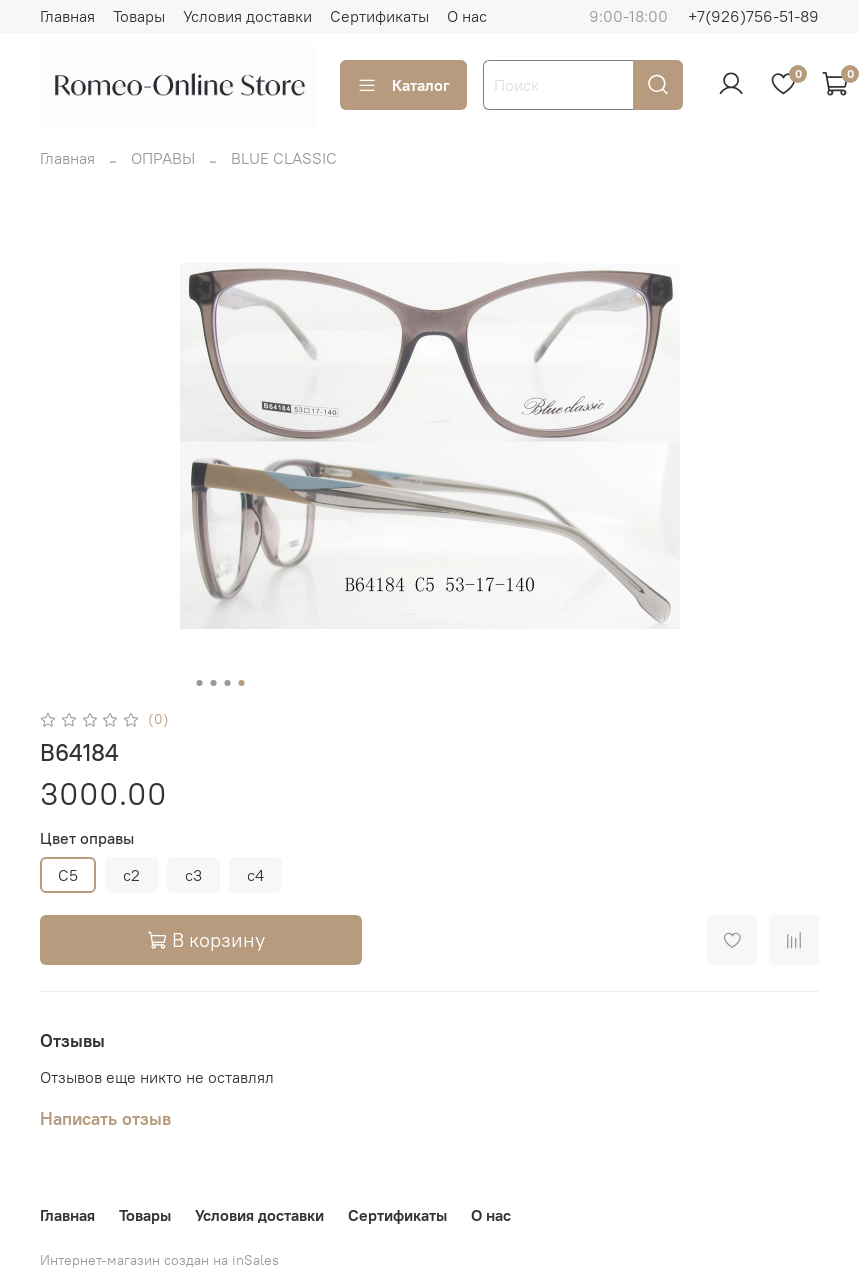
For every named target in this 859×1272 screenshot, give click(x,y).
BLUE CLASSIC (284, 158)
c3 (193, 875)
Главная (67, 16)
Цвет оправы (87, 838)
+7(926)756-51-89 (753, 16)
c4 (255, 875)
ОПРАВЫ (163, 158)
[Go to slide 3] (227, 683)
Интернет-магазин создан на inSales (159, 1260)
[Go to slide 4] (241, 683)
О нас (467, 16)
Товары (139, 16)
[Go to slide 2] (213, 683)
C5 (68, 875)
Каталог (403, 85)
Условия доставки (247, 16)
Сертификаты (379, 16)
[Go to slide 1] (199, 683)
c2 (131, 875)
